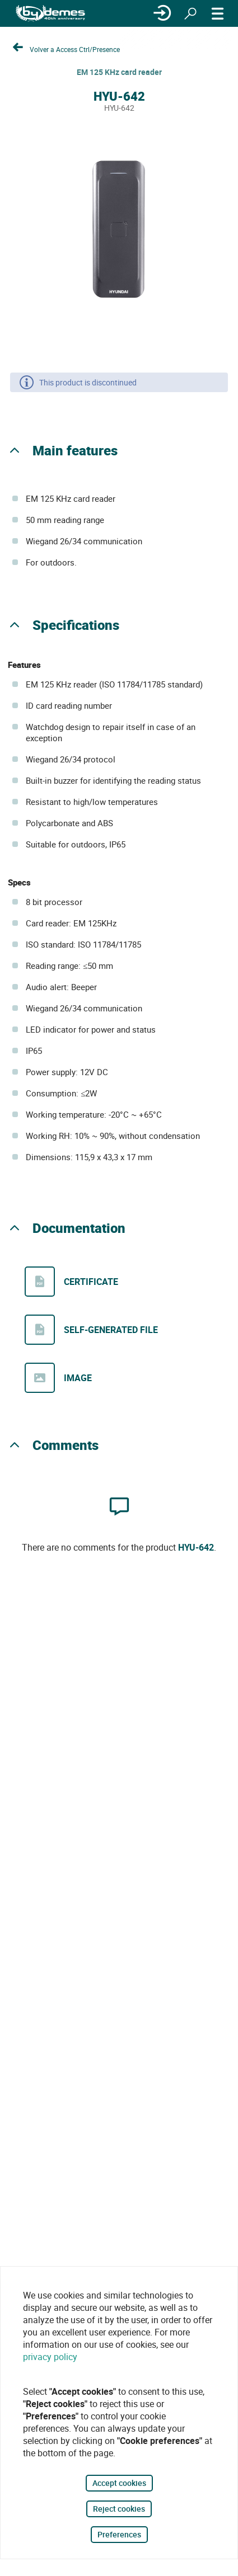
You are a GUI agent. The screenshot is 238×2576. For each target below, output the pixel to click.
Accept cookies (119, 2483)
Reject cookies (119, 2508)
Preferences (119, 2534)
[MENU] (217, 13)
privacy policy (50, 2357)
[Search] (190, 13)
